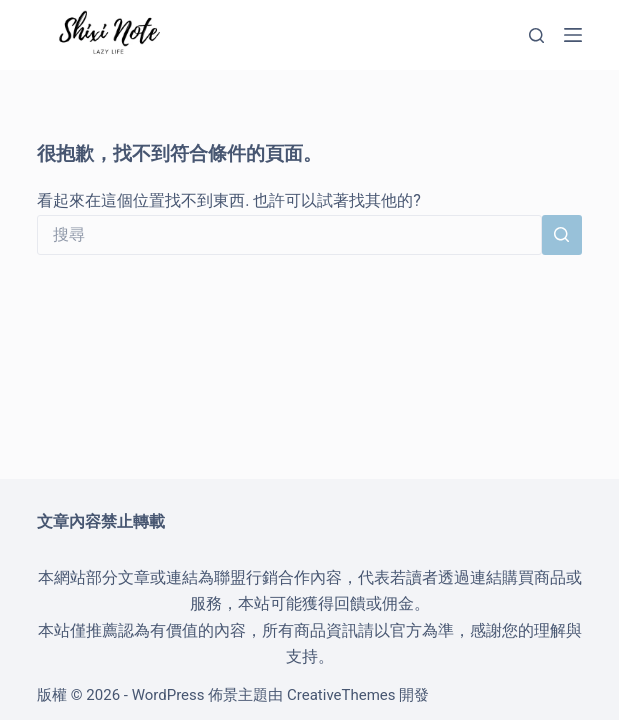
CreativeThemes (341, 695)
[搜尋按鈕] (562, 235)
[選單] (573, 35)
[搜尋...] (289, 235)
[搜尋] (536, 35)
